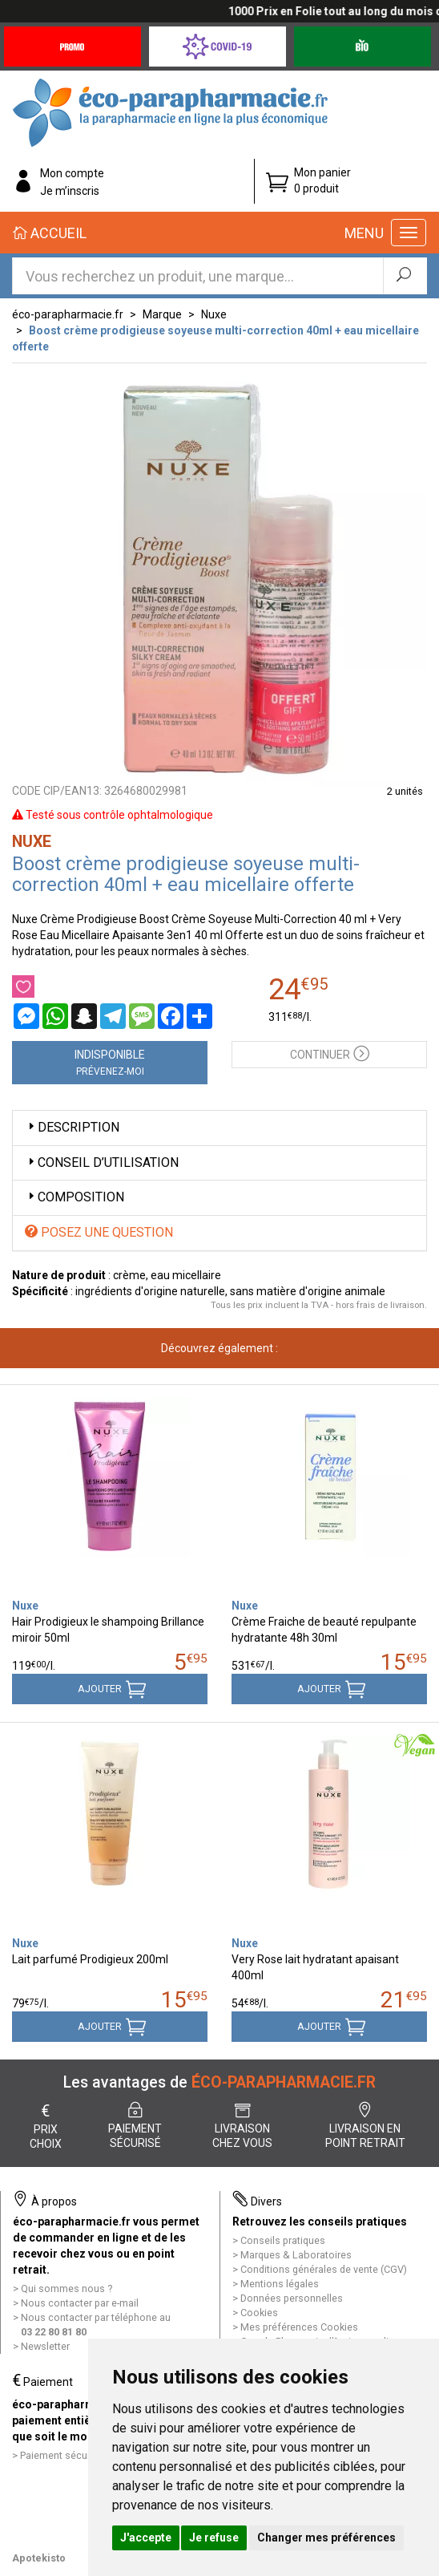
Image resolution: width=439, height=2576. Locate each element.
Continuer (329, 1052)
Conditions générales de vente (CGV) (323, 2269)
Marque (162, 314)
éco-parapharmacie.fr (67, 314)
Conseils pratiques (282, 2240)
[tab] (219, 1128)
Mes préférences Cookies (299, 2327)
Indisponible (110, 1062)
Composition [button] (74, 1197)
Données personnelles (291, 2298)
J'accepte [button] (145, 2537)
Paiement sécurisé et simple (84, 2455)
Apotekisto (39, 2558)
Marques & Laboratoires (296, 2255)
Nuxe (214, 314)
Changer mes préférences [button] (326, 2537)
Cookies (259, 2313)
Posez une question (99, 1232)
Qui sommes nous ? (66, 2288)
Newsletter (45, 2346)
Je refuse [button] (214, 2537)
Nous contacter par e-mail (80, 2303)
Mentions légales (279, 2284)
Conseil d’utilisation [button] (102, 1162)
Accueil (50, 233)
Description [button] (72, 1127)
